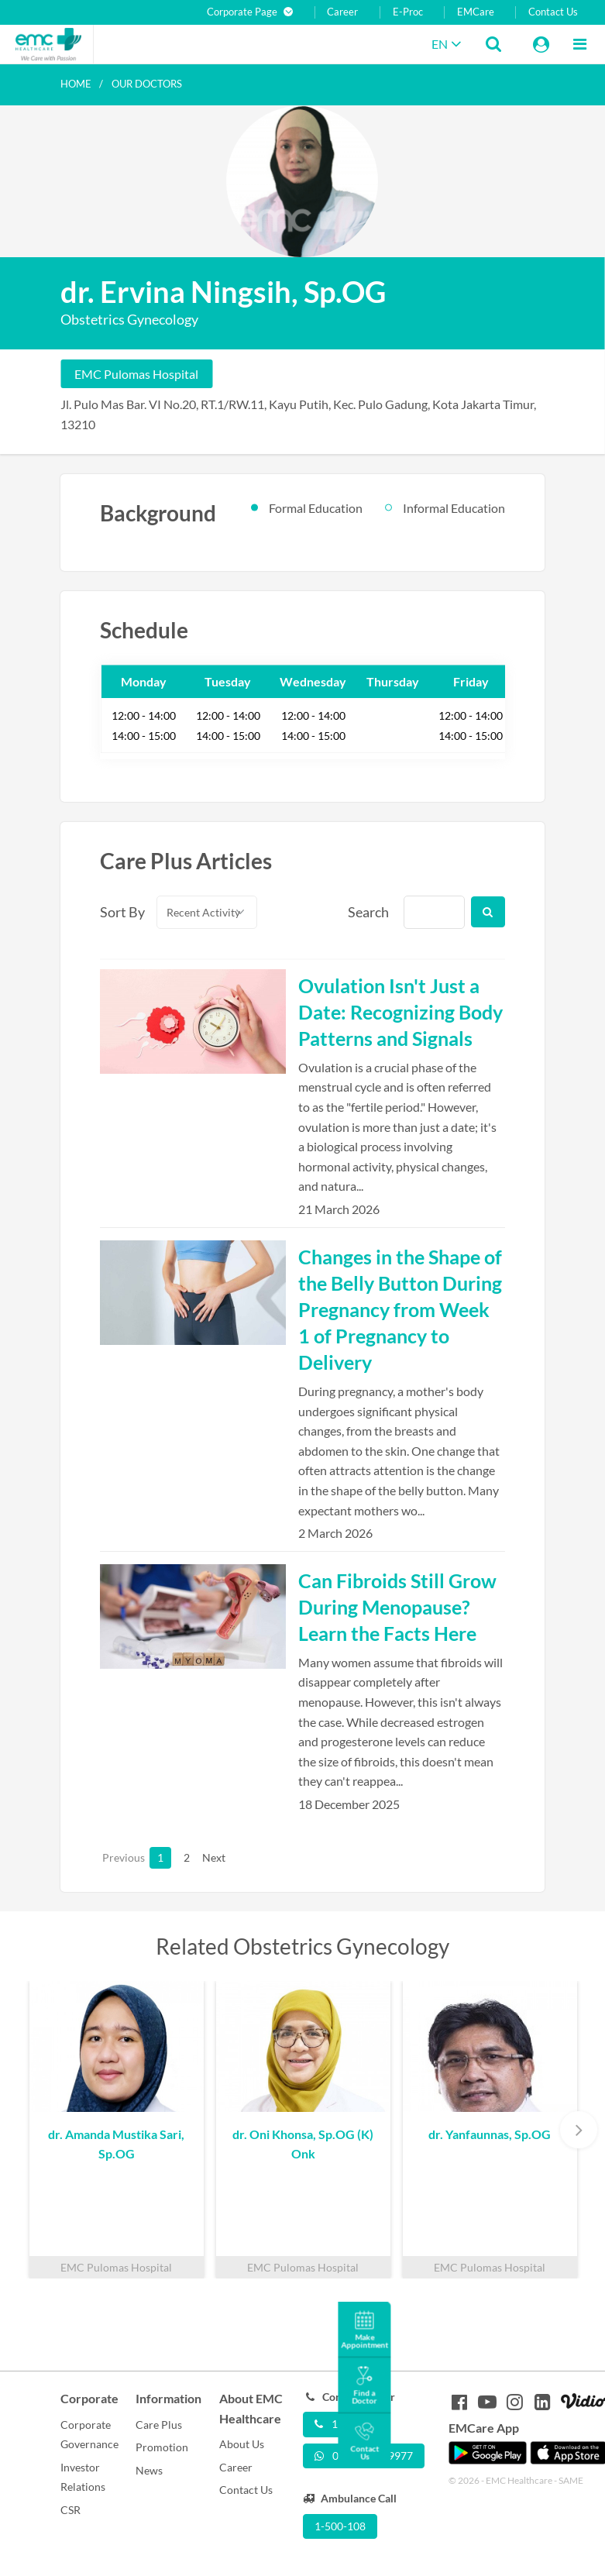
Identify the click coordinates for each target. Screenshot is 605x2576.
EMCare (475, 12)
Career (342, 12)
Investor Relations (82, 2477)
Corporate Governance (89, 2434)
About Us (241, 2443)
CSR (70, 2509)
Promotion (162, 2447)
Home (75, 83)
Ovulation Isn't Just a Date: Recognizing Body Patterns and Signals (400, 1012)
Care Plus (159, 2424)
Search (367, 911)
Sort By (119, 911)
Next (213, 1857)
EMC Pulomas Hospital (136, 373)
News (149, 2470)
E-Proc (408, 12)
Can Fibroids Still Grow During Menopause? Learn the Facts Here (397, 1607)
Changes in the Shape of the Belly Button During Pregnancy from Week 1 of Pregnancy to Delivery (400, 1309)
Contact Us (553, 12)
